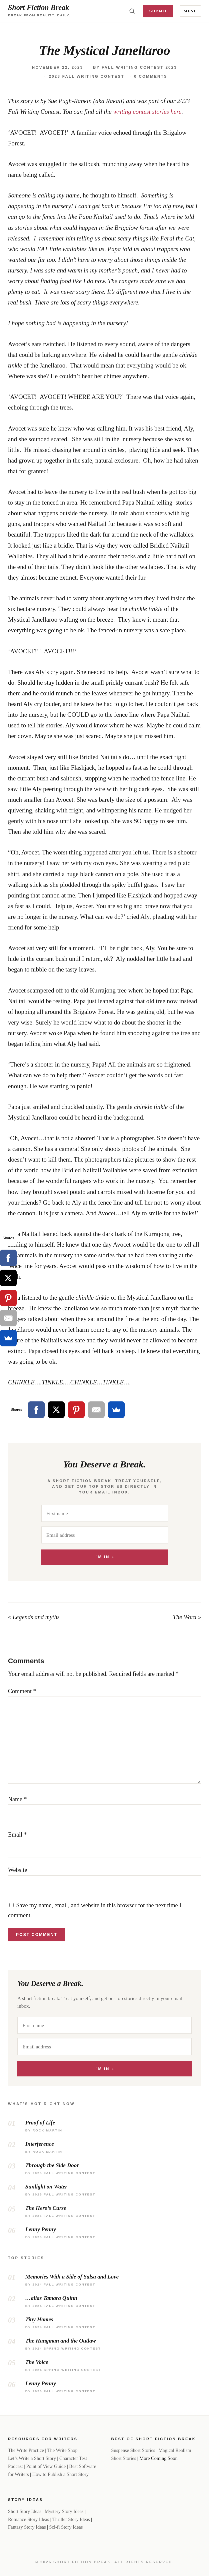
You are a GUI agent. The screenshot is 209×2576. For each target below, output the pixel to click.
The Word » (187, 1617)
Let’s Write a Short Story (32, 2458)
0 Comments (150, 76)
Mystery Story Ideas (64, 2511)
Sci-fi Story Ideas (66, 2527)
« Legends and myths (34, 1617)
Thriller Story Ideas (71, 2519)
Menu (190, 11)
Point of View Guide (46, 2466)
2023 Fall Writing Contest (86, 76)
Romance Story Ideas (28, 2519)
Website (17, 1870)
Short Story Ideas (24, 2511)
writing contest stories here (147, 111)
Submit (158, 11)
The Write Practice (26, 2450)
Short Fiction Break (38, 7)
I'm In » (104, 1557)
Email (17, 1834)
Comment (22, 1691)
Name (17, 1799)
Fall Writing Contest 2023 (139, 67)
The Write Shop (62, 2450)
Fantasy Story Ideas (27, 2527)
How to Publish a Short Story (60, 2474)
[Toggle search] (132, 11)
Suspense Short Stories (133, 2450)
